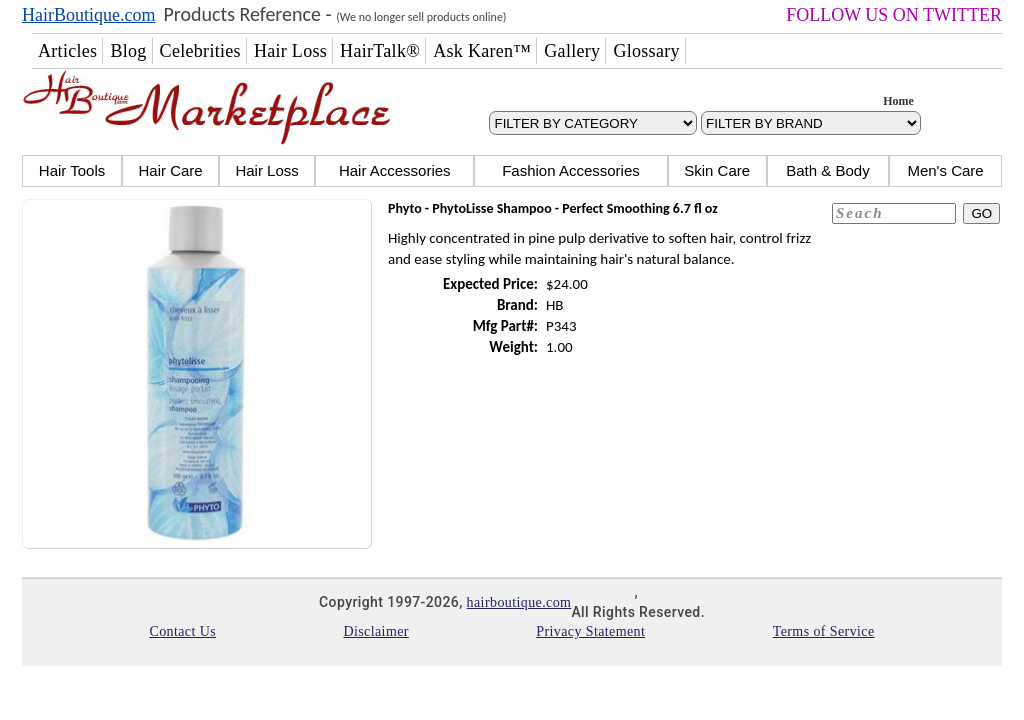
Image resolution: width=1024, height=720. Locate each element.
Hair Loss (266, 170)
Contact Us (182, 631)
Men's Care (945, 170)
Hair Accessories (395, 170)
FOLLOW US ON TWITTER (894, 15)
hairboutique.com (519, 602)
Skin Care (717, 170)
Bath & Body (827, 170)
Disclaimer (375, 631)
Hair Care (170, 170)
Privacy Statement (590, 631)
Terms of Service (824, 631)
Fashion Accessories (571, 170)
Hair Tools (72, 170)
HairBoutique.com (88, 15)
